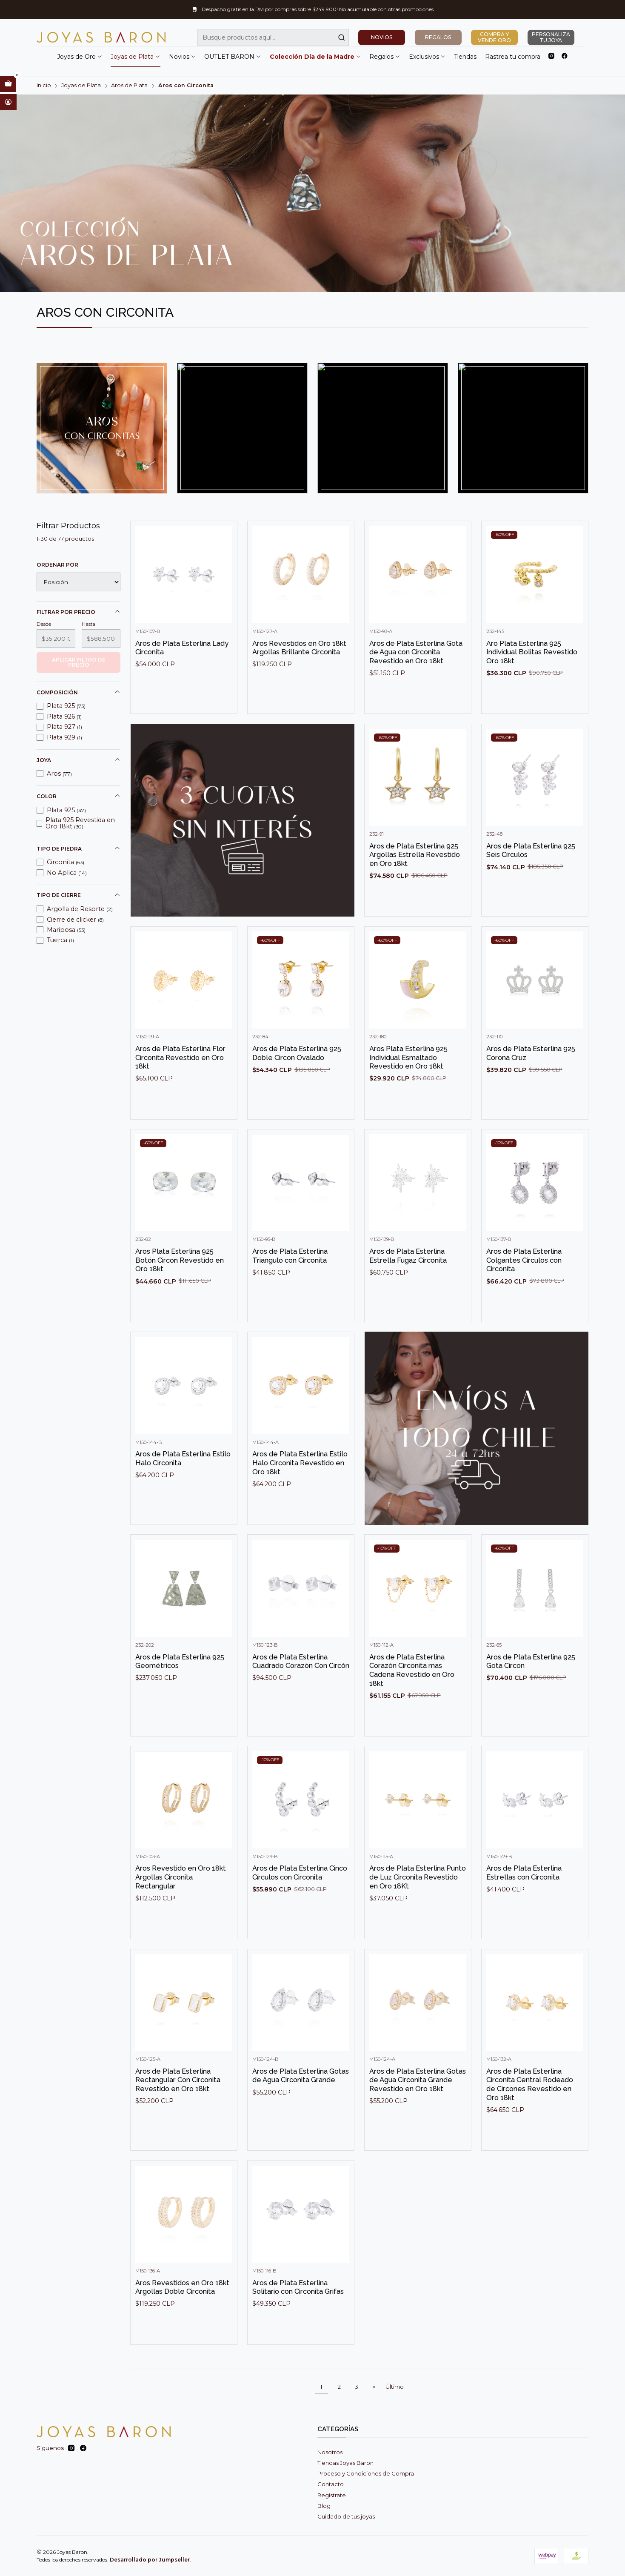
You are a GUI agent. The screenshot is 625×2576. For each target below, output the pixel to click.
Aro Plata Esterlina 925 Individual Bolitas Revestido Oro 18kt (531, 685)
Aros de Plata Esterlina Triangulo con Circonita (290, 1289)
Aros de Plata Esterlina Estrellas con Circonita (524, 1905)
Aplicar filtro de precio (79, 662)
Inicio (44, 86)
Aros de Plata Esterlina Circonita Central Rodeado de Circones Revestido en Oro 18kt (529, 2117)
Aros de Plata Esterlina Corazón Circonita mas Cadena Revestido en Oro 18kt (411, 1703)
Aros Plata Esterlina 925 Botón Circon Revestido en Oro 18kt (179, 1293)
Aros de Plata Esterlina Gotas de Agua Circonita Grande (300, 2109)
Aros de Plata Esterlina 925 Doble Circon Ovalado (296, 1086)
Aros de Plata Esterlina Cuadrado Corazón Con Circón (300, 1694)
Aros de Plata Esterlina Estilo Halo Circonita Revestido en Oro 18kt (300, 1496)
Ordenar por (57, 565)
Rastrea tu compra (512, 56)
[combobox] (273, 37)
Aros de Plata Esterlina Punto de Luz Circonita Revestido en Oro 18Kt (417, 1910)
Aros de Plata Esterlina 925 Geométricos (179, 1694)
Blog (324, 2505)
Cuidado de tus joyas (346, 2516)
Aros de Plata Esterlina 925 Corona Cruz (530, 1086)
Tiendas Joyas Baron (345, 2462)
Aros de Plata (129, 86)
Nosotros (329, 2452)
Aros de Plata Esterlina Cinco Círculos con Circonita (299, 1905)
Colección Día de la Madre (315, 56)
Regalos (384, 56)
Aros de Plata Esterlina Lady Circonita (181, 680)
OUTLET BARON (232, 56)
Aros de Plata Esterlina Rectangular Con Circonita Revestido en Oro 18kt (177, 2113)
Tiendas (465, 56)
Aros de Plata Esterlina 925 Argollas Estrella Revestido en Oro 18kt (414, 888)
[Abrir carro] (8, 84)
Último (394, 2386)
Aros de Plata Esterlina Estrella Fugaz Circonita (408, 1289)
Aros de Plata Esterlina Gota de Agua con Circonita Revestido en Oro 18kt (415, 685)
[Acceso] (8, 102)
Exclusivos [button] (427, 56)
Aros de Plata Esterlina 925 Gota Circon (530, 1694)
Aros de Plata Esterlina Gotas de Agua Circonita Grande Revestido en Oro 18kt (417, 2113)
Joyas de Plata (135, 56)
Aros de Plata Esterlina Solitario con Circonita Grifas (298, 2320)
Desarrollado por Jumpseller (150, 2559)
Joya (79, 759)
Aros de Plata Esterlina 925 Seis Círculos (530, 883)
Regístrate (331, 2495)
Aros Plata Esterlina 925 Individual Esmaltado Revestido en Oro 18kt (408, 1090)
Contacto (330, 2484)
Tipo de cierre (79, 895)
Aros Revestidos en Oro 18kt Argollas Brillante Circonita (299, 680)
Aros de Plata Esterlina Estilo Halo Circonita (183, 1491)
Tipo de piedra (79, 848)
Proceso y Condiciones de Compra (365, 2473)
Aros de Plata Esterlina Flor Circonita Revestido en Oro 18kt (180, 1090)
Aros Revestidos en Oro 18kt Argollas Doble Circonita (182, 2320)
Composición (79, 692)
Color (79, 796)
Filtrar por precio (79, 611)
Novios (182, 56)
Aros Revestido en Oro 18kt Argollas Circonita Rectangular (180, 1910)
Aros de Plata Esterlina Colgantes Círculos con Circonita (524, 1293)
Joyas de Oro (80, 56)
